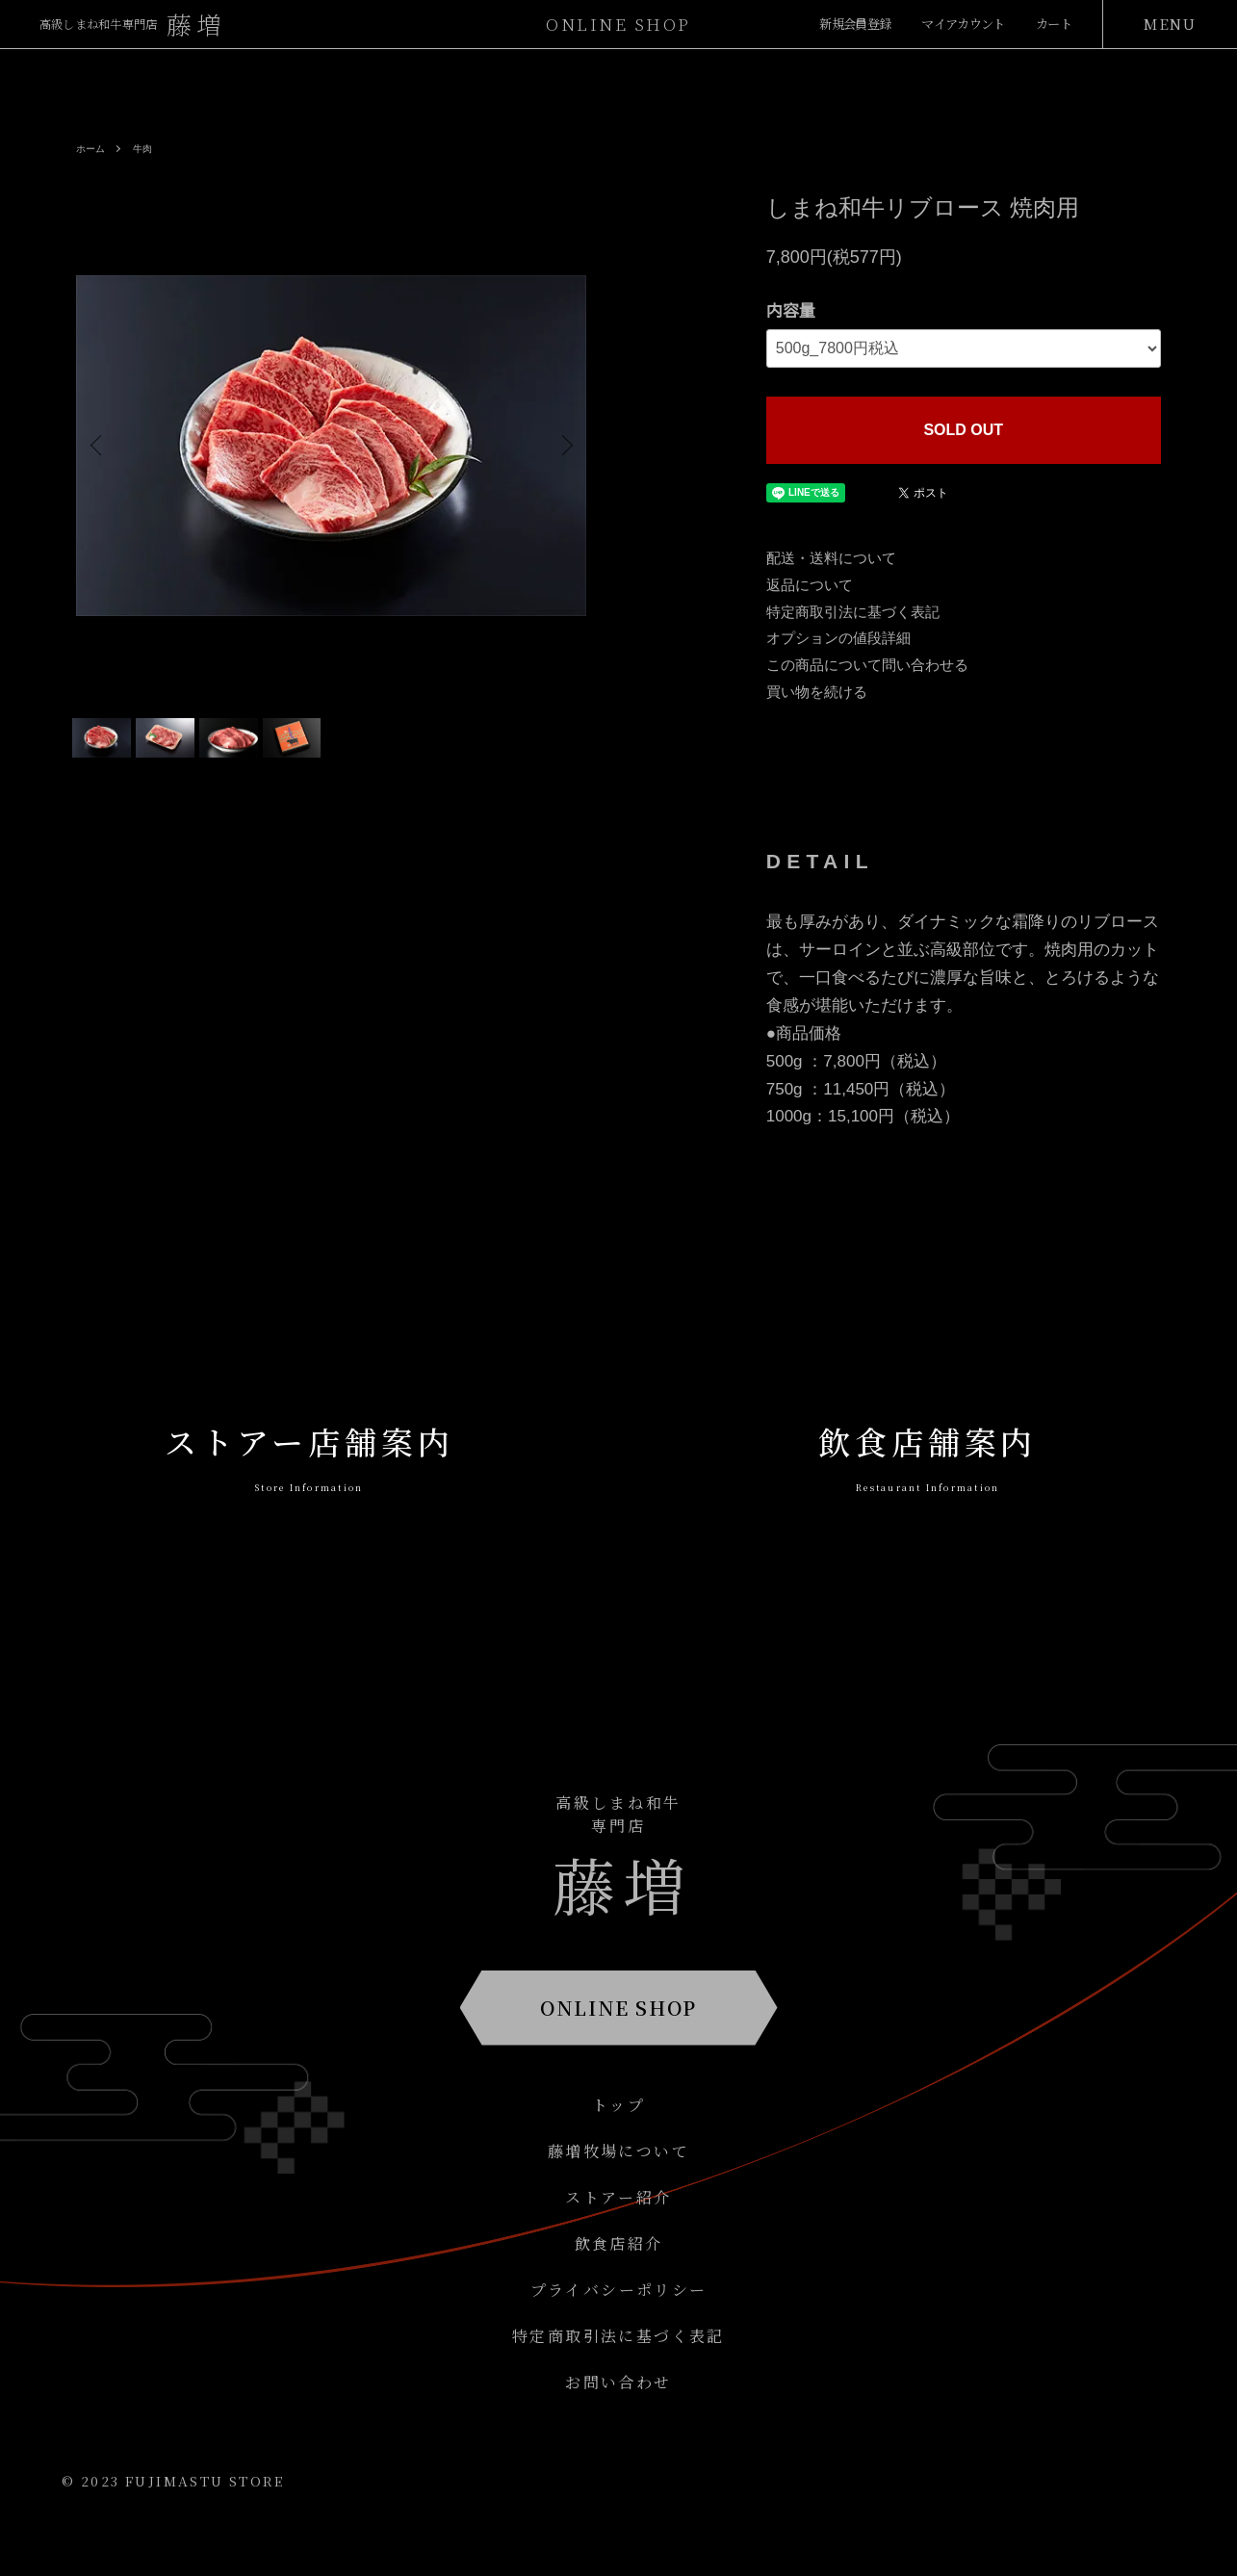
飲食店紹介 (619, 2280)
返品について (809, 585)
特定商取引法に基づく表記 (853, 612)
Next (557, 445)
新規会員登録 (809, 24)
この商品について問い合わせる (867, 665)
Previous (104, 445)
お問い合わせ (618, 2419)
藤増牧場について (618, 2188)
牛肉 (150, 148)
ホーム (93, 148)
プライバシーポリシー (619, 2326)
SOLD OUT (963, 430)
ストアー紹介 (618, 2234)
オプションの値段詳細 (838, 638)
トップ (618, 2141)
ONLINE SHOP (618, 2044)
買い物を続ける (816, 691)
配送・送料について (831, 558)
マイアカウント (940, 24)
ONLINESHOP (618, 24)
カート (1048, 24)
